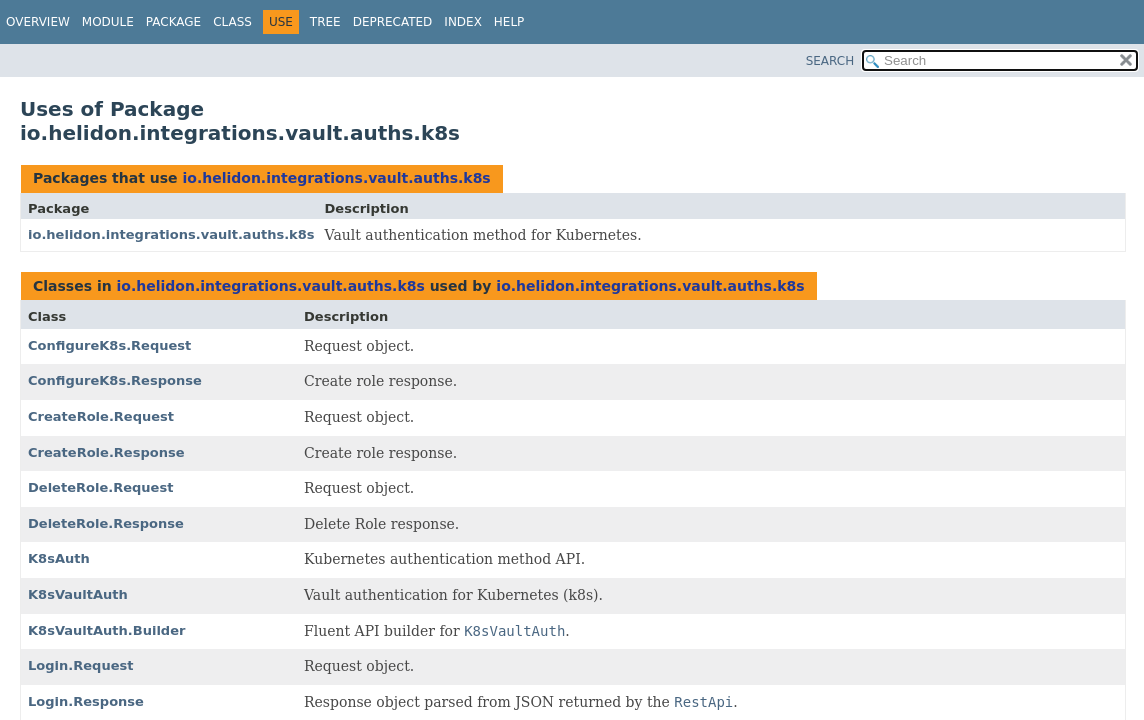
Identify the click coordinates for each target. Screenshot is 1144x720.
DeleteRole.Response (106, 523)
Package (173, 22)
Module (108, 22)
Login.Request (80, 665)
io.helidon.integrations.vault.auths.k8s (336, 178)
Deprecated (393, 22)
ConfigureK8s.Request (109, 345)
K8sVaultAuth (78, 594)
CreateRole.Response (106, 452)
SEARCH (830, 61)
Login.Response (86, 701)
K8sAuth (59, 558)
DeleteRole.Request (100, 487)
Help (509, 22)
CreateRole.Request (101, 416)
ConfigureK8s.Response (115, 380)
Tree (325, 22)
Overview (38, 22)
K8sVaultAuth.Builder (106, 630)
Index (463, 22)
